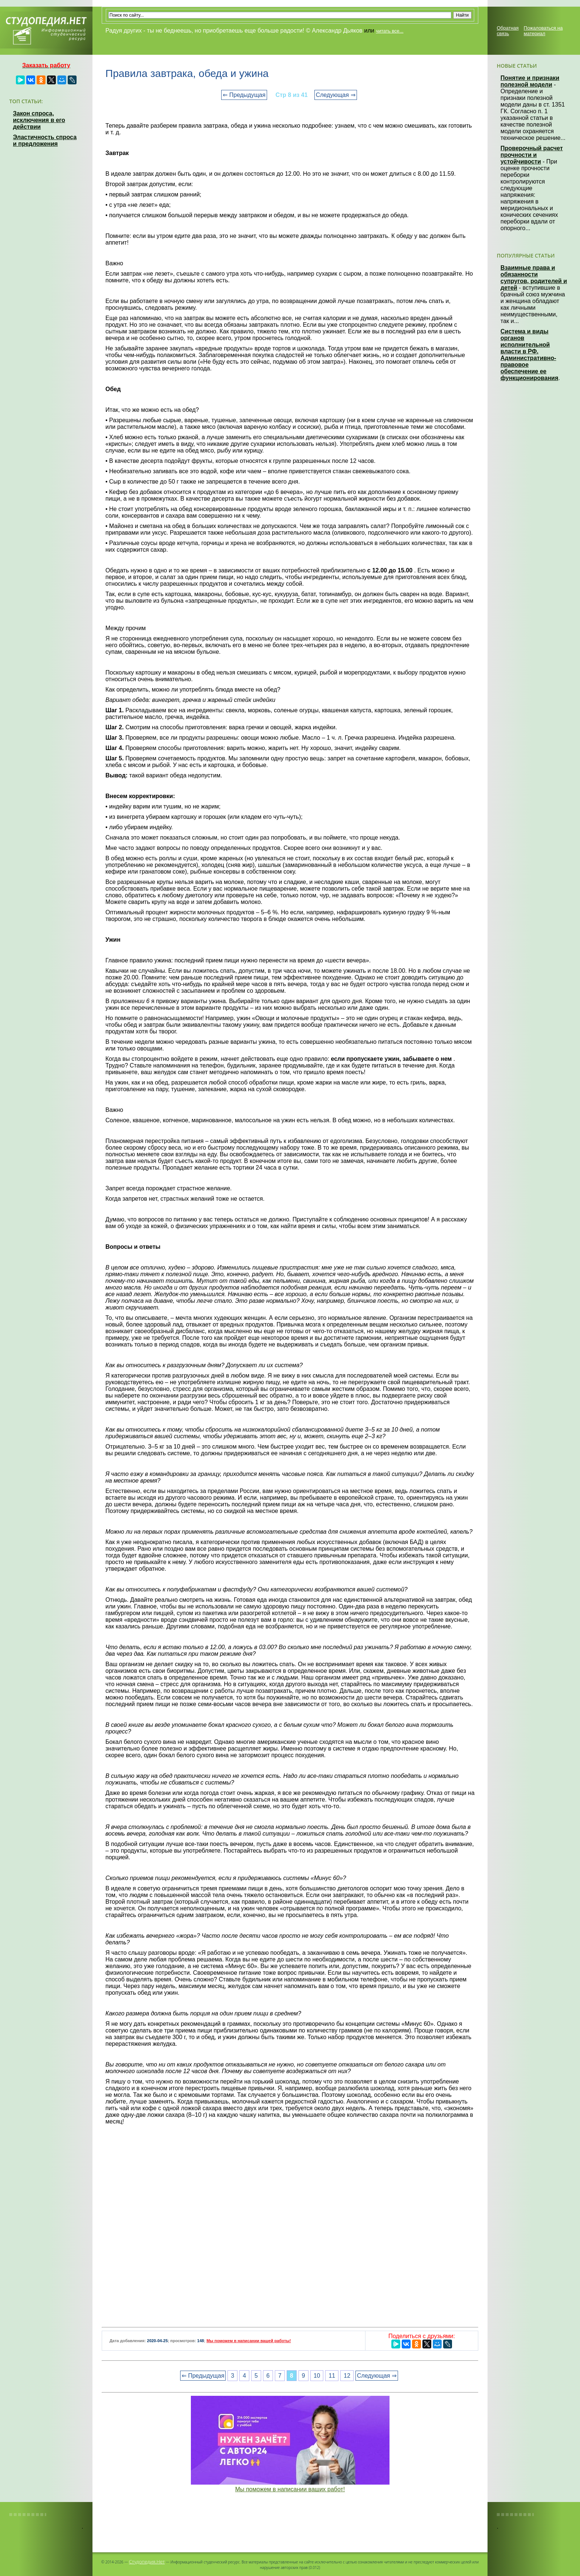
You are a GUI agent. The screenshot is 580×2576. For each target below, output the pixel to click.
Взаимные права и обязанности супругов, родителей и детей (533, 278)
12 (347, 2375)
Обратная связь (508, 30)
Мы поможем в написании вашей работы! (248, 2340)
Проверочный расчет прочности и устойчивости (531, 155)
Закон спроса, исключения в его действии (39, 120)
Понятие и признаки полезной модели (529, 81)
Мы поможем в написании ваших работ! (290, 2489)
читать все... (389, 31)
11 (331, 2375)
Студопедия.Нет (147, 2561)
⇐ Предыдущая (244, 95)
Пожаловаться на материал (543, 30)
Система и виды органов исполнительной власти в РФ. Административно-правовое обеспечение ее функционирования (529, 354)
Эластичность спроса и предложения (45, 140)
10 (317, 2375)
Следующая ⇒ (335, 95)
